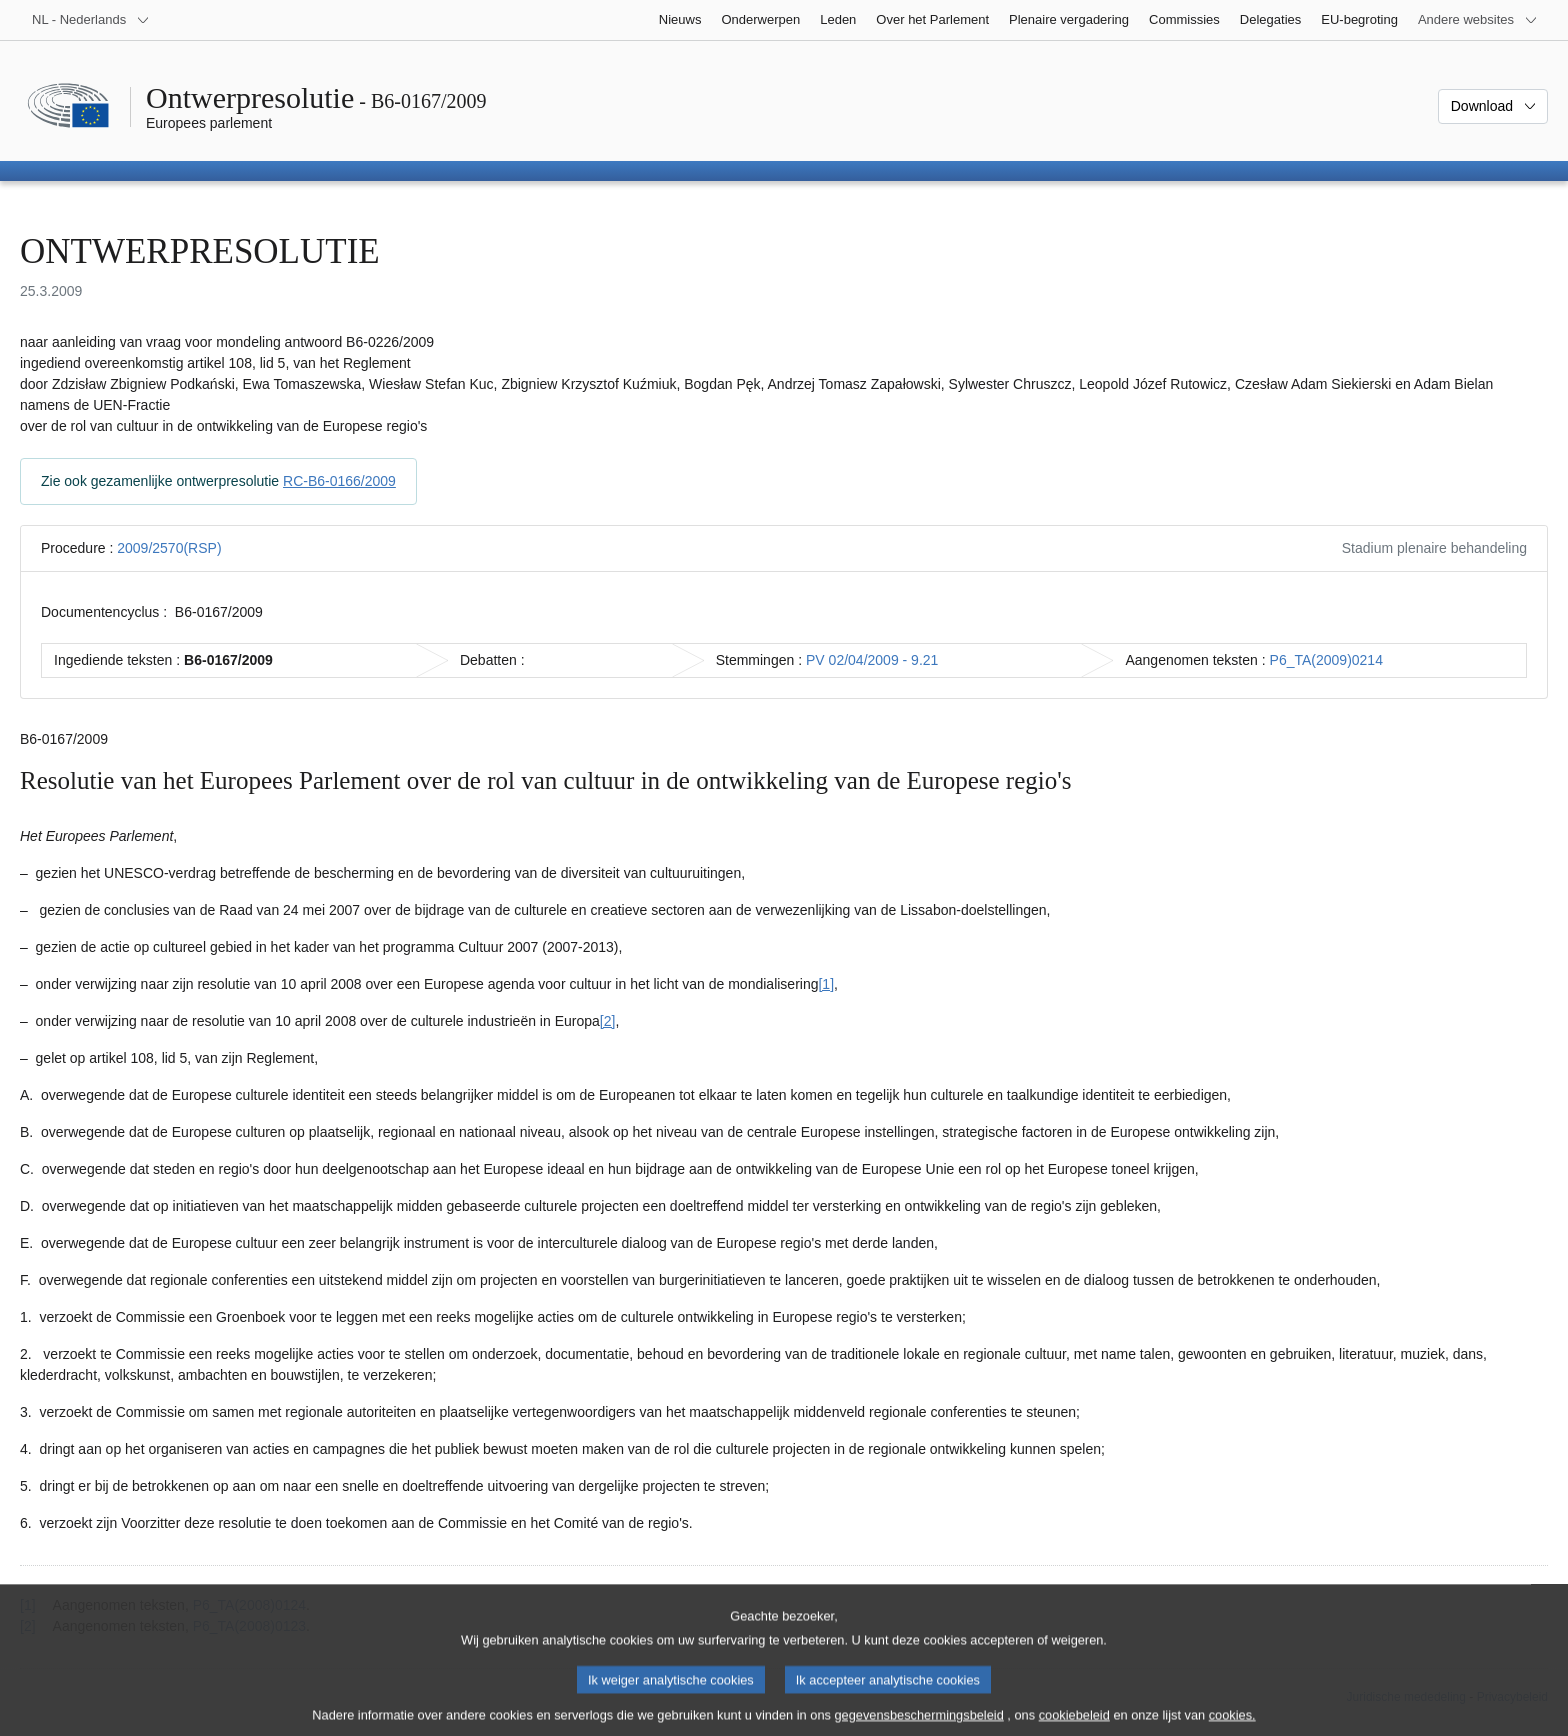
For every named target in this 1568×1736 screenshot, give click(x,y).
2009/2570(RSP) (169, 548)
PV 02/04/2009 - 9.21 (872, 660)
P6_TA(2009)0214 (1326, 660)
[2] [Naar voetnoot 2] (608, 1021)
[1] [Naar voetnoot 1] (826, 984)
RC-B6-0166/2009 (339, 481)
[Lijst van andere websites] (1478, 20)
